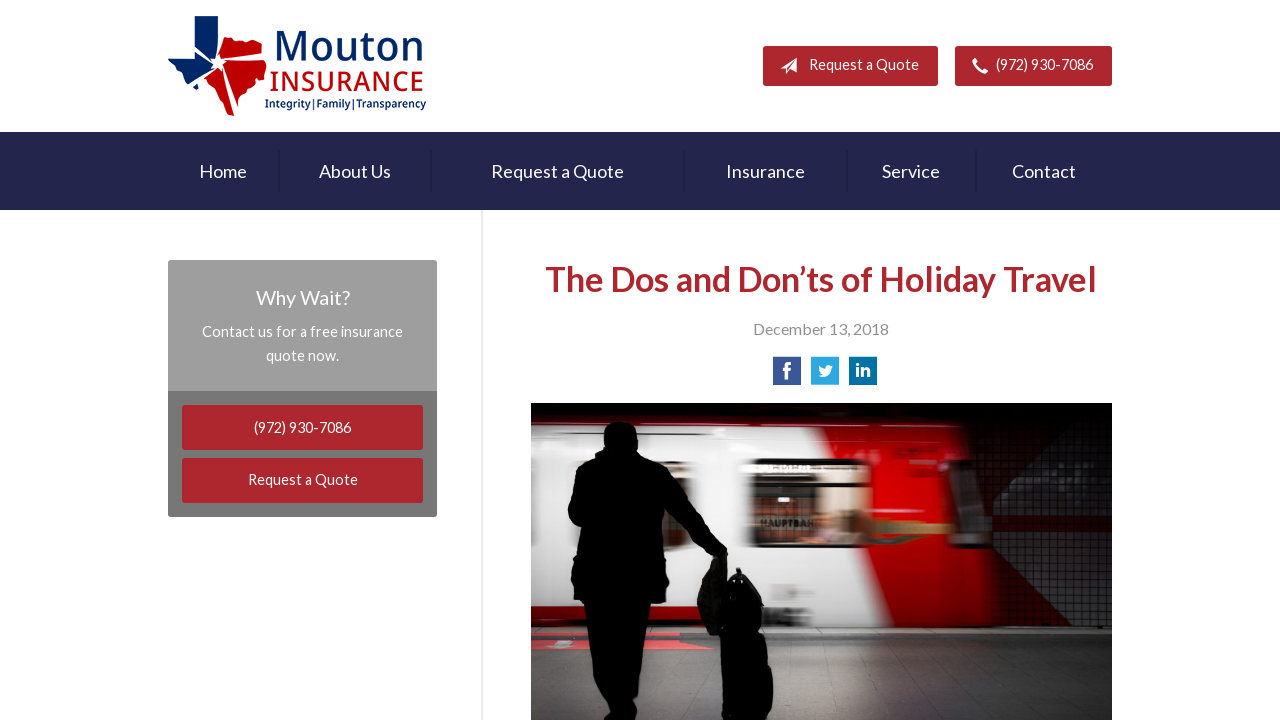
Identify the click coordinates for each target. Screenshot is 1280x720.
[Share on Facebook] (787, 376)
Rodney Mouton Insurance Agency (297, 66)
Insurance (765, 171)
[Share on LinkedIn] (863, 376)
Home (223, 171)
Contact (1044, 171)
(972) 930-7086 (1028, 66)
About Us (355, 171)
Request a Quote (845, 66)
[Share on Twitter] (825, 376)
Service (911, 171)
